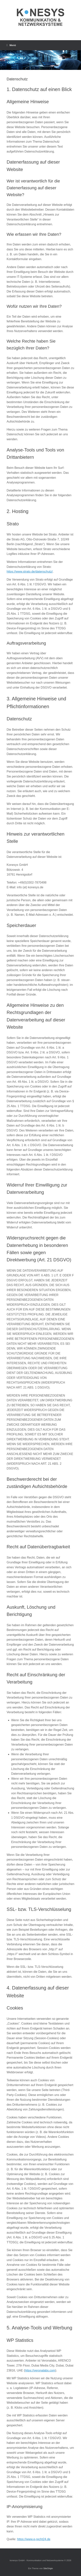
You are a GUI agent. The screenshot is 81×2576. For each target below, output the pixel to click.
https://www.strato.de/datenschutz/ (30, 571)
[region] (40, 60)
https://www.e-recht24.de (33, 2539)
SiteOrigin (48, 2568)
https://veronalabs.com (40, 2370)
